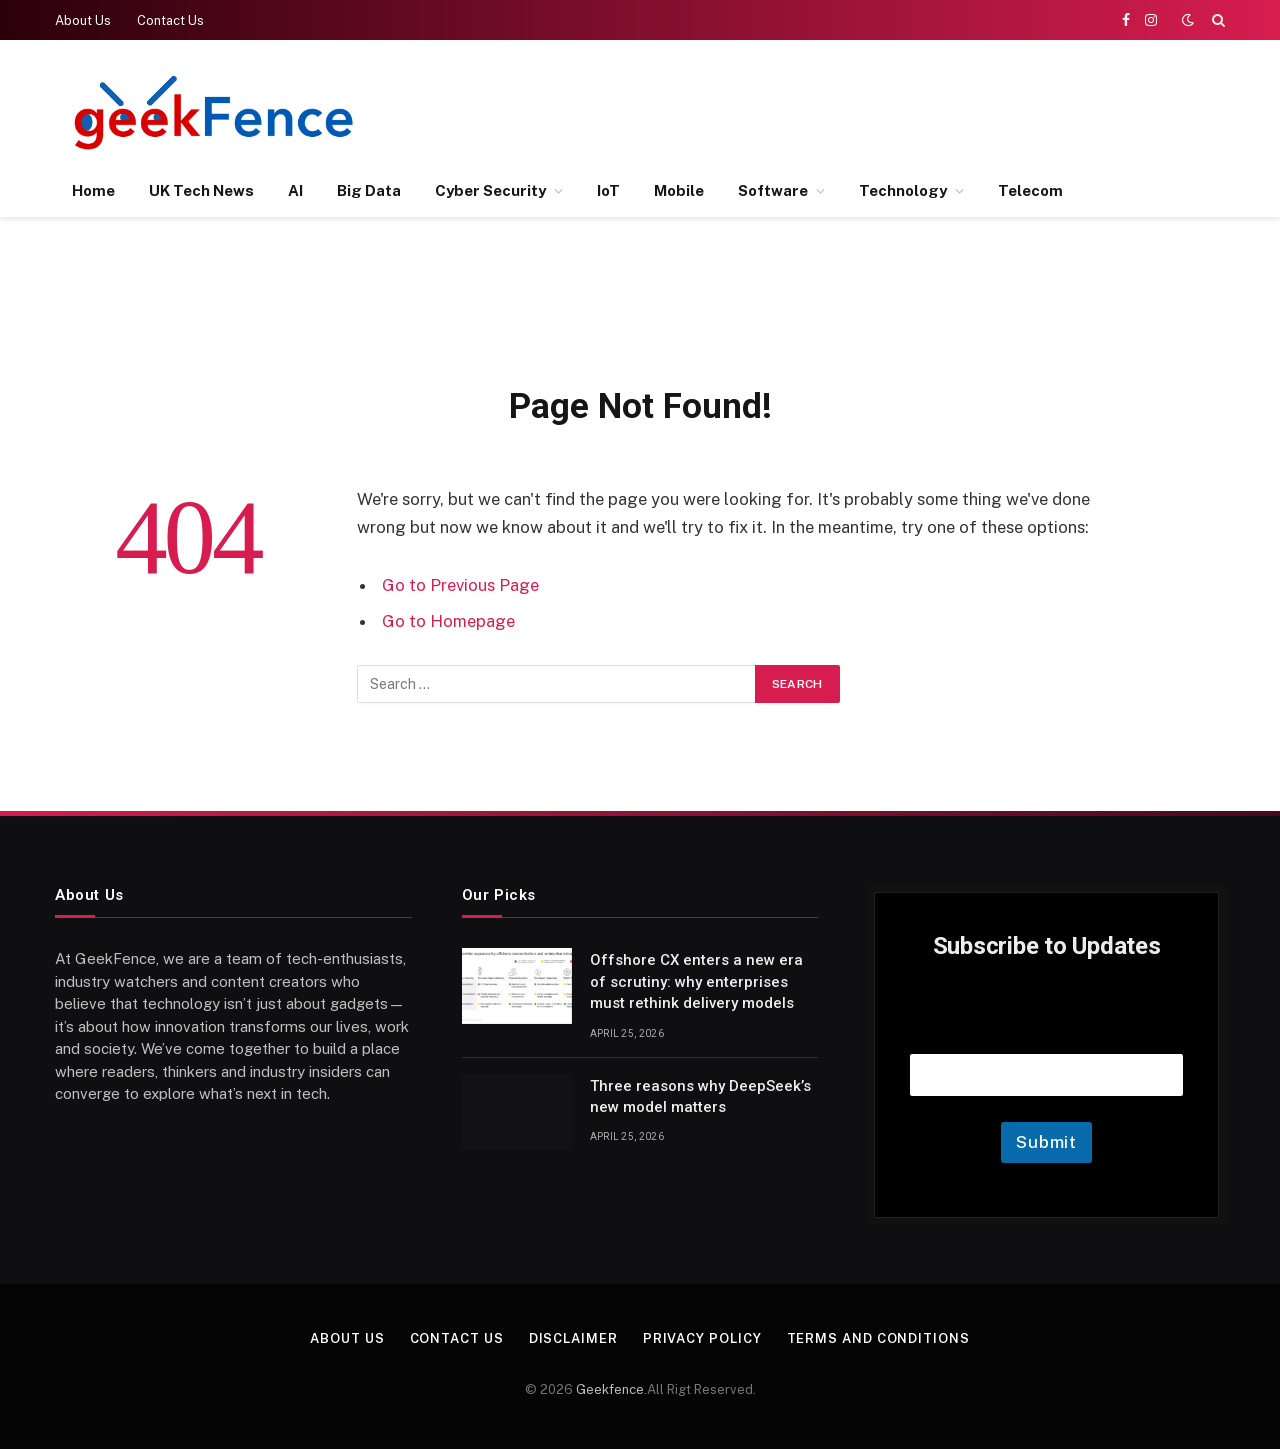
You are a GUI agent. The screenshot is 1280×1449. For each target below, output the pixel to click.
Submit (1046, 1142)
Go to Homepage (448, 621)
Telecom (1030, 190)
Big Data (369, 190)
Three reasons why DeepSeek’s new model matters (700, 1096)
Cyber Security (490, 190)
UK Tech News (201, 190)
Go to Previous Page (460, 585)
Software (773, 190)
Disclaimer (573, 1338)
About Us (83, 20)
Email (1047, 1028)
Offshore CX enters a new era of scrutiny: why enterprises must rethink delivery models (696, 981)
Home (93, 190)
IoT (608, 190)
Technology (903, 190)
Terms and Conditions (878, 1338)
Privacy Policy (702, 1338)
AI (295, 190)
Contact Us (170, 20)
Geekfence (610, 1389)
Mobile (679, 190)
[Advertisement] (861, 110)
